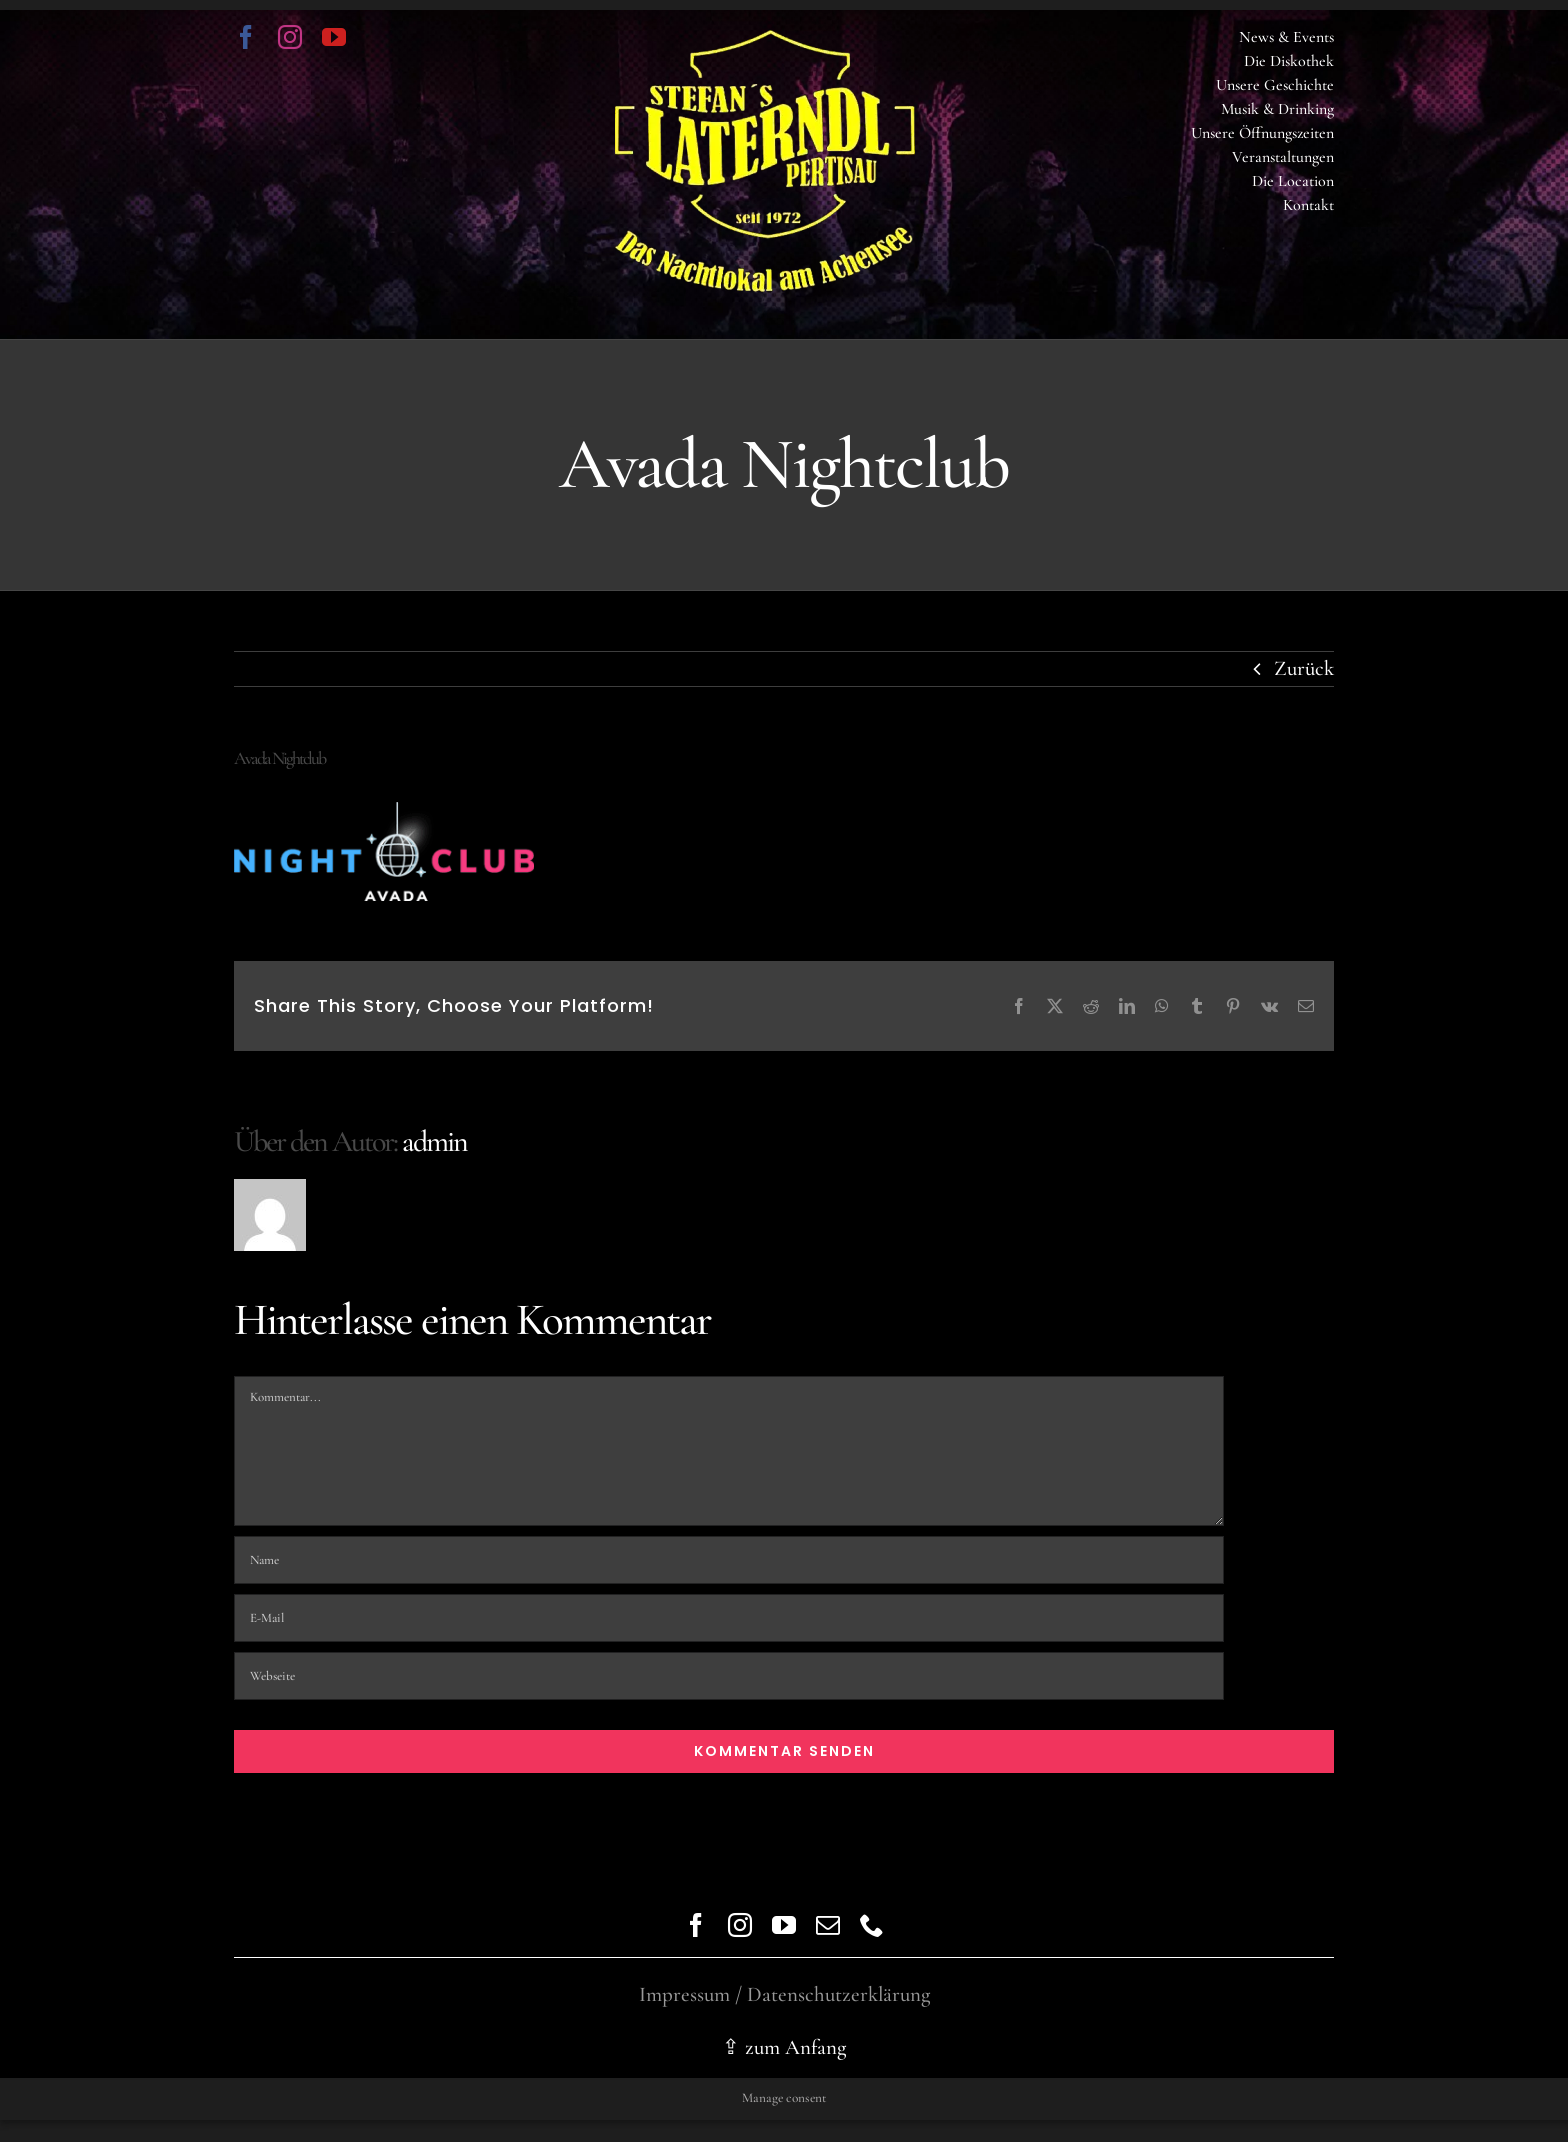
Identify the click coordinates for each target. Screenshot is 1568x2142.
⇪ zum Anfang (784, 2047)
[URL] (729, 1676)
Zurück (1304, 668)
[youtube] (334, 37)
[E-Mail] (729, 1618)
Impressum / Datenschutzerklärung (784, 1994)
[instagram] (290, 37)
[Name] (729, 1560)
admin (434, 1141)
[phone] (872, 1925)
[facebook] (246, 37)
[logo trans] (765, 40)
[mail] (828, 1925)
